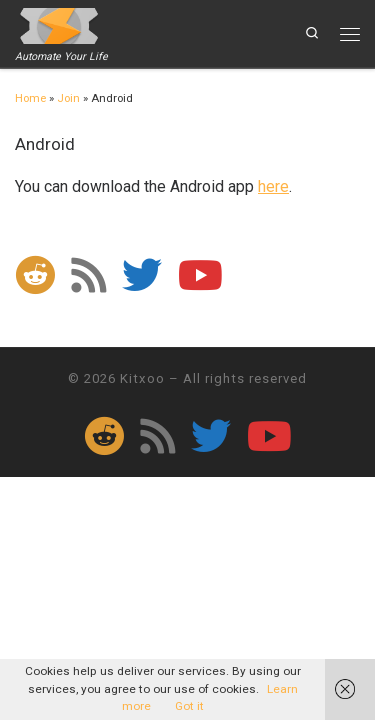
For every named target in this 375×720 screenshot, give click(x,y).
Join (68, 98)
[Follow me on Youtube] (200, 275)
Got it (189, 706)
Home (30, 98)
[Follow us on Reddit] (35, 275)
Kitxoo (142, 378)
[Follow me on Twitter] (142, 275)
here (273, 186)
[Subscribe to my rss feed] (88, 275)
